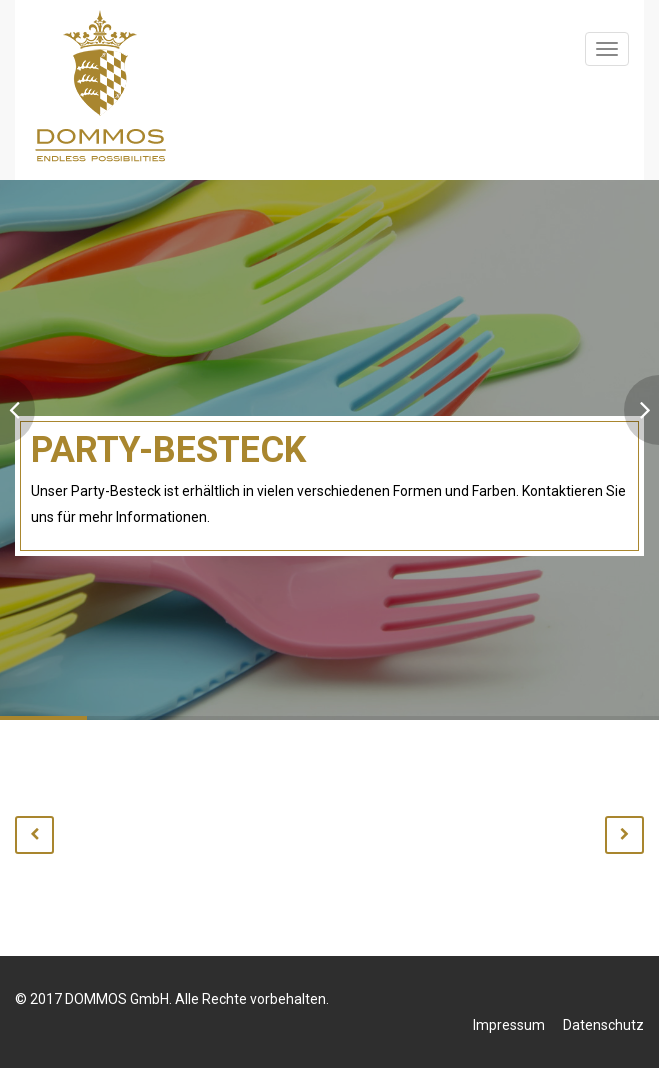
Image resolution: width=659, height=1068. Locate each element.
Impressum (509, 1025)
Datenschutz (603, 1025)
